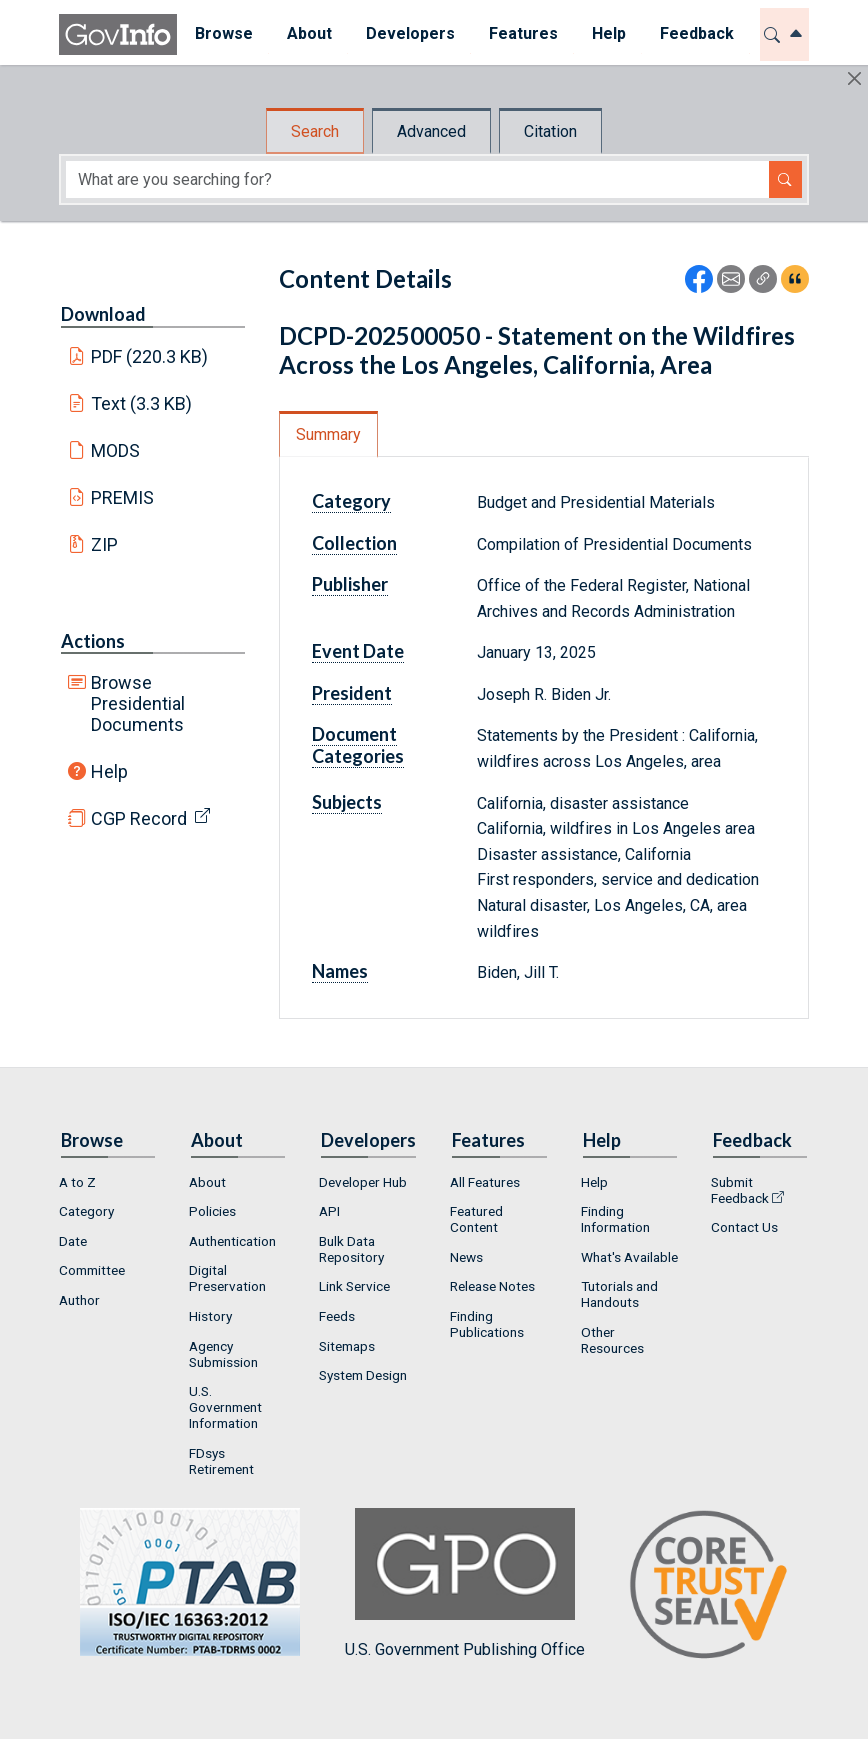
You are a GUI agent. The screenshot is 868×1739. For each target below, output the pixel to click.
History (210, 1316)
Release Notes (492, 1286)
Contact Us (744, 1227)
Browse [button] (223, 33)
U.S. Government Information (225, 1407)
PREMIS (122, 497)
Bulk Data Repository (351, 1249)
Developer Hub (363, 1182)
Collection (354, 543)
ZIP (104, 544)
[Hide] (854, 78)
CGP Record (139, 818)
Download (103, 314)
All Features (485, 1182)
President (352, 693)
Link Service (354, 1286)
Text (142, 403)
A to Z (77, 1182)
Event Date (358, 651)
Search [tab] (315, 131)
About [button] (308, 33)
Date (73, 1241)
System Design (363, 1375)
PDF (150, 356)
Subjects (347, 802)
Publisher (350, 584)
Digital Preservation (227, 1278)
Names (340, 971)
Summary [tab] (328, 434)
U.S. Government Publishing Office (465, 1583)
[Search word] (417, 179)
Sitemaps (347, 1346)
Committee (92, 1270)
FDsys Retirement (221, 1461)
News (466, 1257)
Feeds (337, 1316)
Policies (212, 1211)
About (207, 1182)
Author (79, 1300)
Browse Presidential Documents (138, 703)
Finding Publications (487, 1324)
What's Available (629, 1257)
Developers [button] (409, 33)
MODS (115, 450)
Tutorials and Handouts (619, 1294)
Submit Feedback (740, 1190)
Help (109, 771)
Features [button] (522, 33)
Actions (93, 641)
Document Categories (358, 745)
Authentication (232, 1241)
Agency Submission (223, 1354)
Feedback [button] (696, 33)
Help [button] (608, 33)
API (329, 1211)
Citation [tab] (550, 131)
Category (351, 501)
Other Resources (612, 1340)
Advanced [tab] (431, 131)
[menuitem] (223, 34)
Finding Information (615, 1219)
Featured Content (476, 1219)
